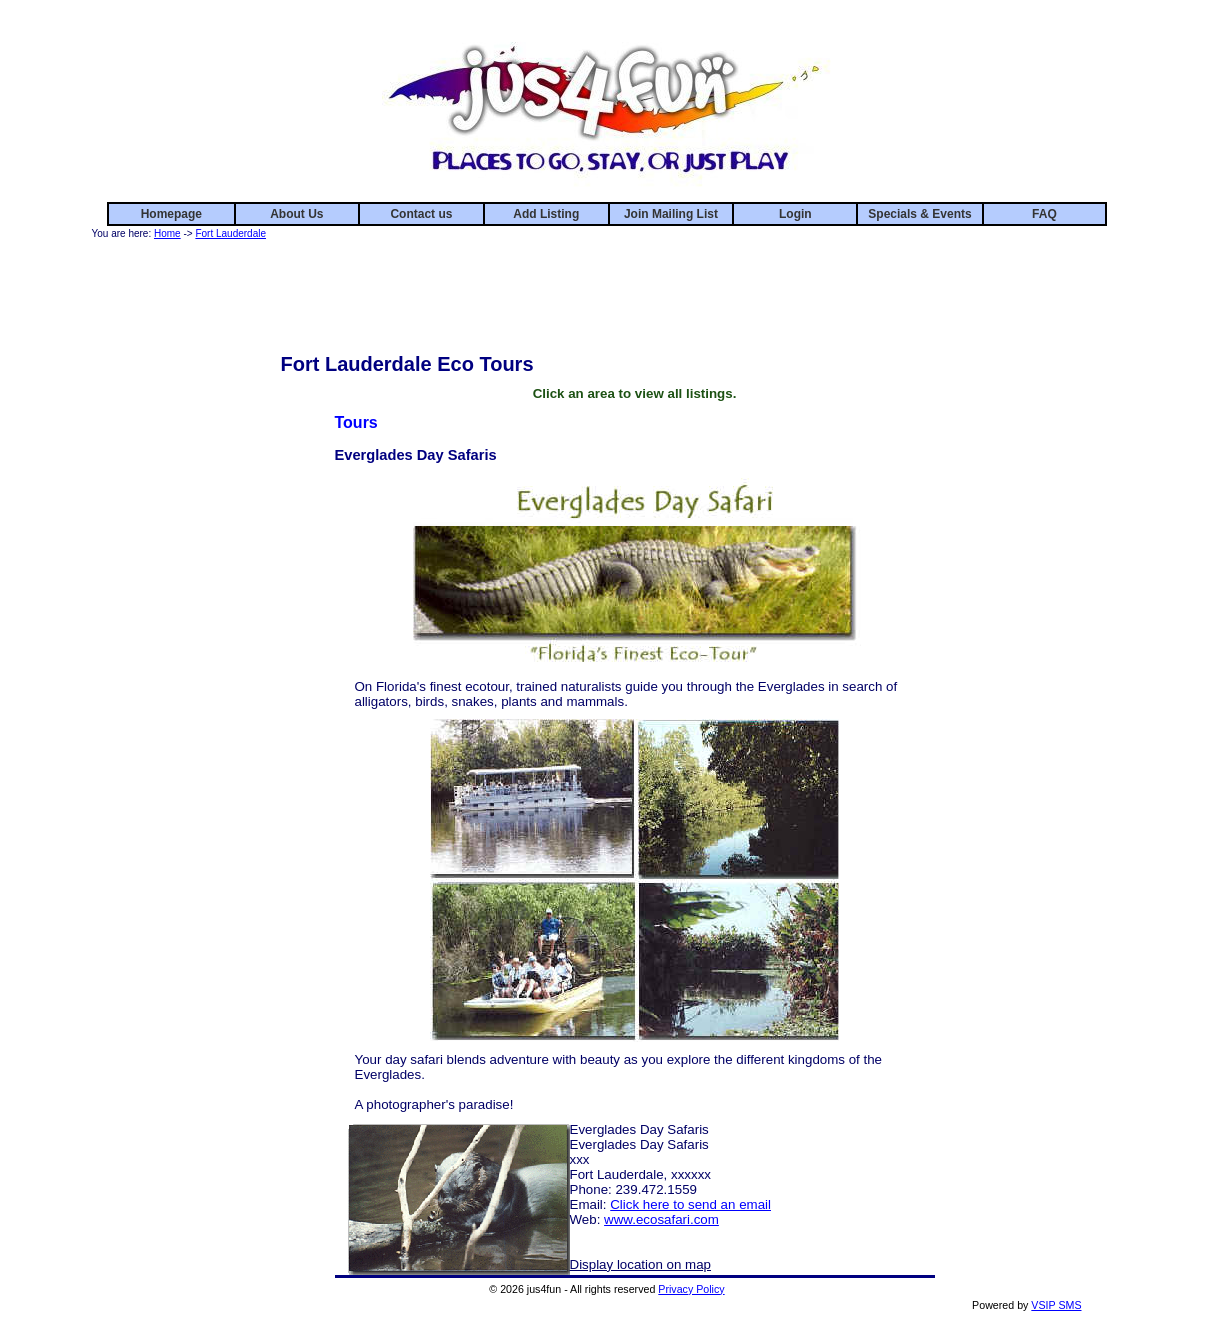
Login (795, 214)
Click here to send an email (690, 1204)
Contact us (421, 214)
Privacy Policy (691, 1289)
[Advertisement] (635, 288)
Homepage (171, 214)
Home (167, 233)
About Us (296, 214)
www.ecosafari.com (661, 1219)
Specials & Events (919, 214)
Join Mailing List (671, 214)
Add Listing (546, 214)
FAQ (1044, 214)
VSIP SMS (1056, 1305)
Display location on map (641, 1264)
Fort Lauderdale (230, 233)
